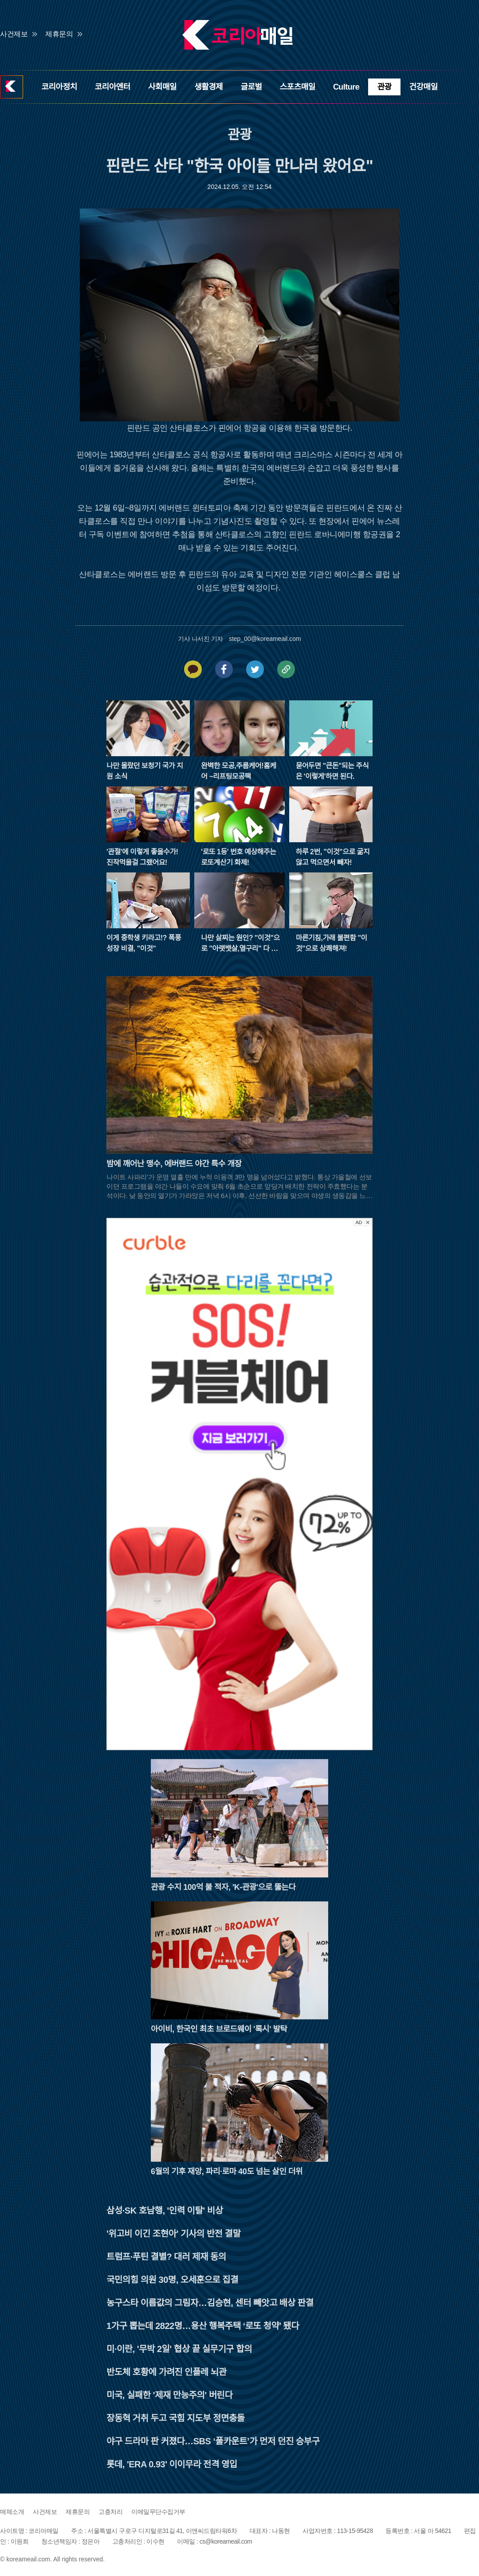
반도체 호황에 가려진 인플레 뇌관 (166, 2372)
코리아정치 (59, 86)
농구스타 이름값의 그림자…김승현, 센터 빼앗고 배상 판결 (210, 2303)
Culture (346, 86)
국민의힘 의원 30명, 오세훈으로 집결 (172, 2280)
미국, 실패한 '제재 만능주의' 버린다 (169, 2395)
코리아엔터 (112, 86)
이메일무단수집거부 (158, 2511)
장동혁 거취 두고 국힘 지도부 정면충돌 (175, 2418)
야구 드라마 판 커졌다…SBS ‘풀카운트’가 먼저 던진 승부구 (213, 2441)
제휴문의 (59, 34)
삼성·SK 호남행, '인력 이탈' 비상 (164, 2210)
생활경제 (208, 86)
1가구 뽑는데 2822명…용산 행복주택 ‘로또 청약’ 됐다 (202, 2326)
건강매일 (423, 86)
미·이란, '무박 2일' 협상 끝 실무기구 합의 (179, 2349)
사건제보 (13, 34)
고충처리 (110, 2511)
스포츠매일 (297, 86)
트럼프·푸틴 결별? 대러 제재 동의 (166, 2257)
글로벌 (251, 86)
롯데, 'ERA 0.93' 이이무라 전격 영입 (171, 2464)
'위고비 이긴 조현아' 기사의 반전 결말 (173, 2233)
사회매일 (162, 86)
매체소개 (12, 2511)
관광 (384, 86)
